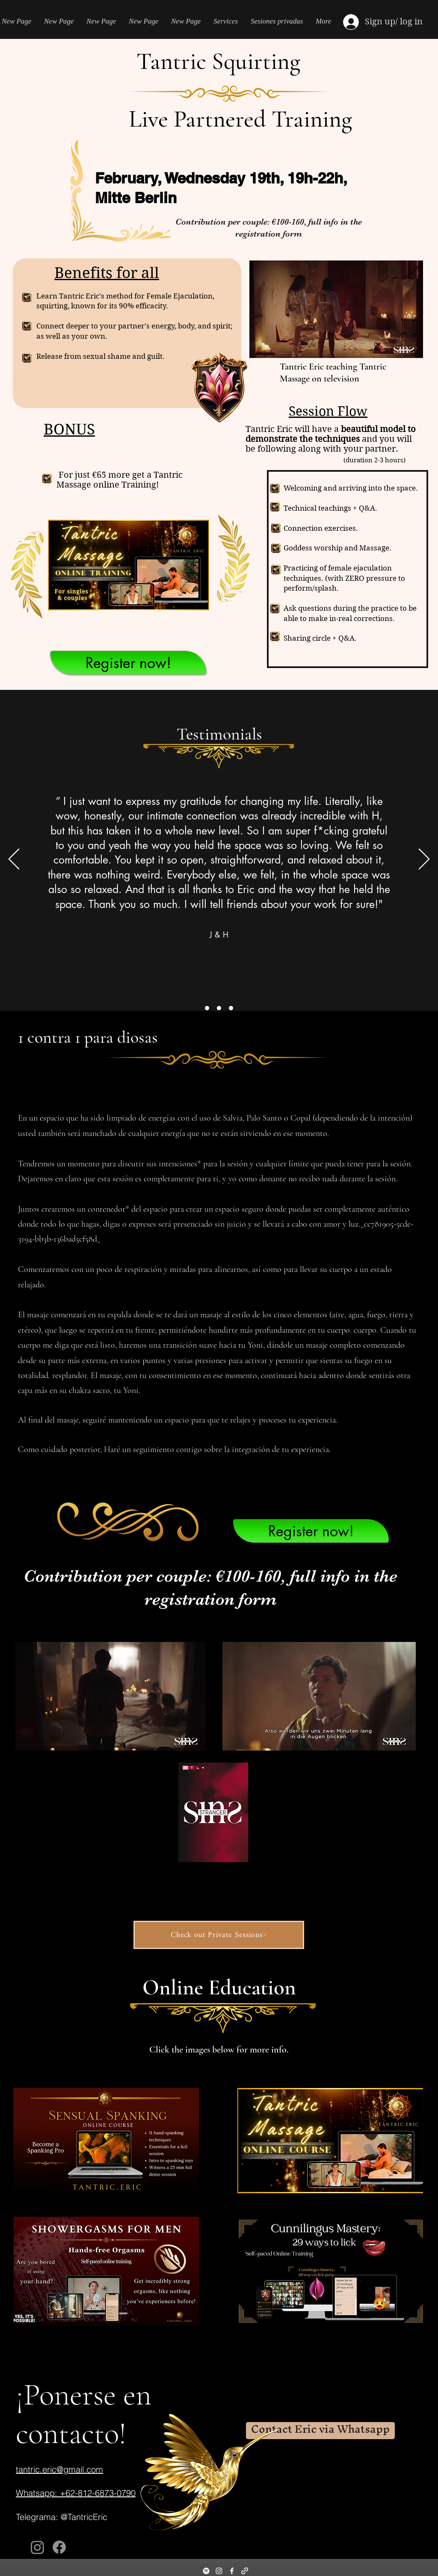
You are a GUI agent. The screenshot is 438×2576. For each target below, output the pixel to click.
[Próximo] (424, 860)
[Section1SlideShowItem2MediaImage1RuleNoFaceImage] (219, 1008)
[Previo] (14, 860)
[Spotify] (206, 2571)
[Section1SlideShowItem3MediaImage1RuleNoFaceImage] (231, 1008)
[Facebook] (59, 2547)
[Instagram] (37, 2547)
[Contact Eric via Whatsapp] (320, 2430)
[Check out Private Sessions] (218, 1935)
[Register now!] (128, 662)
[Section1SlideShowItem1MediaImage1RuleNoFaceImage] (207, 1008)
